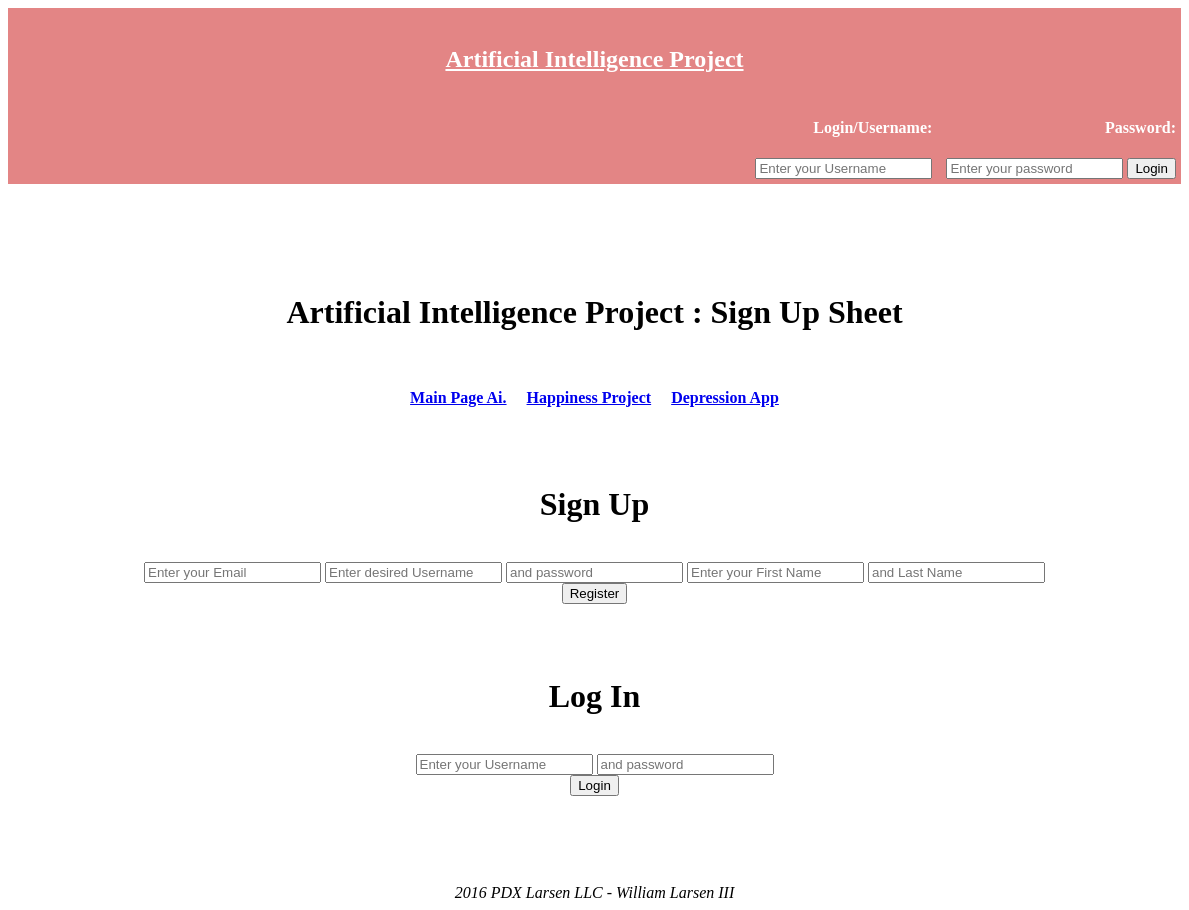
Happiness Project (589, 397)
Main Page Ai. (458, 397)
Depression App (725, 397)
